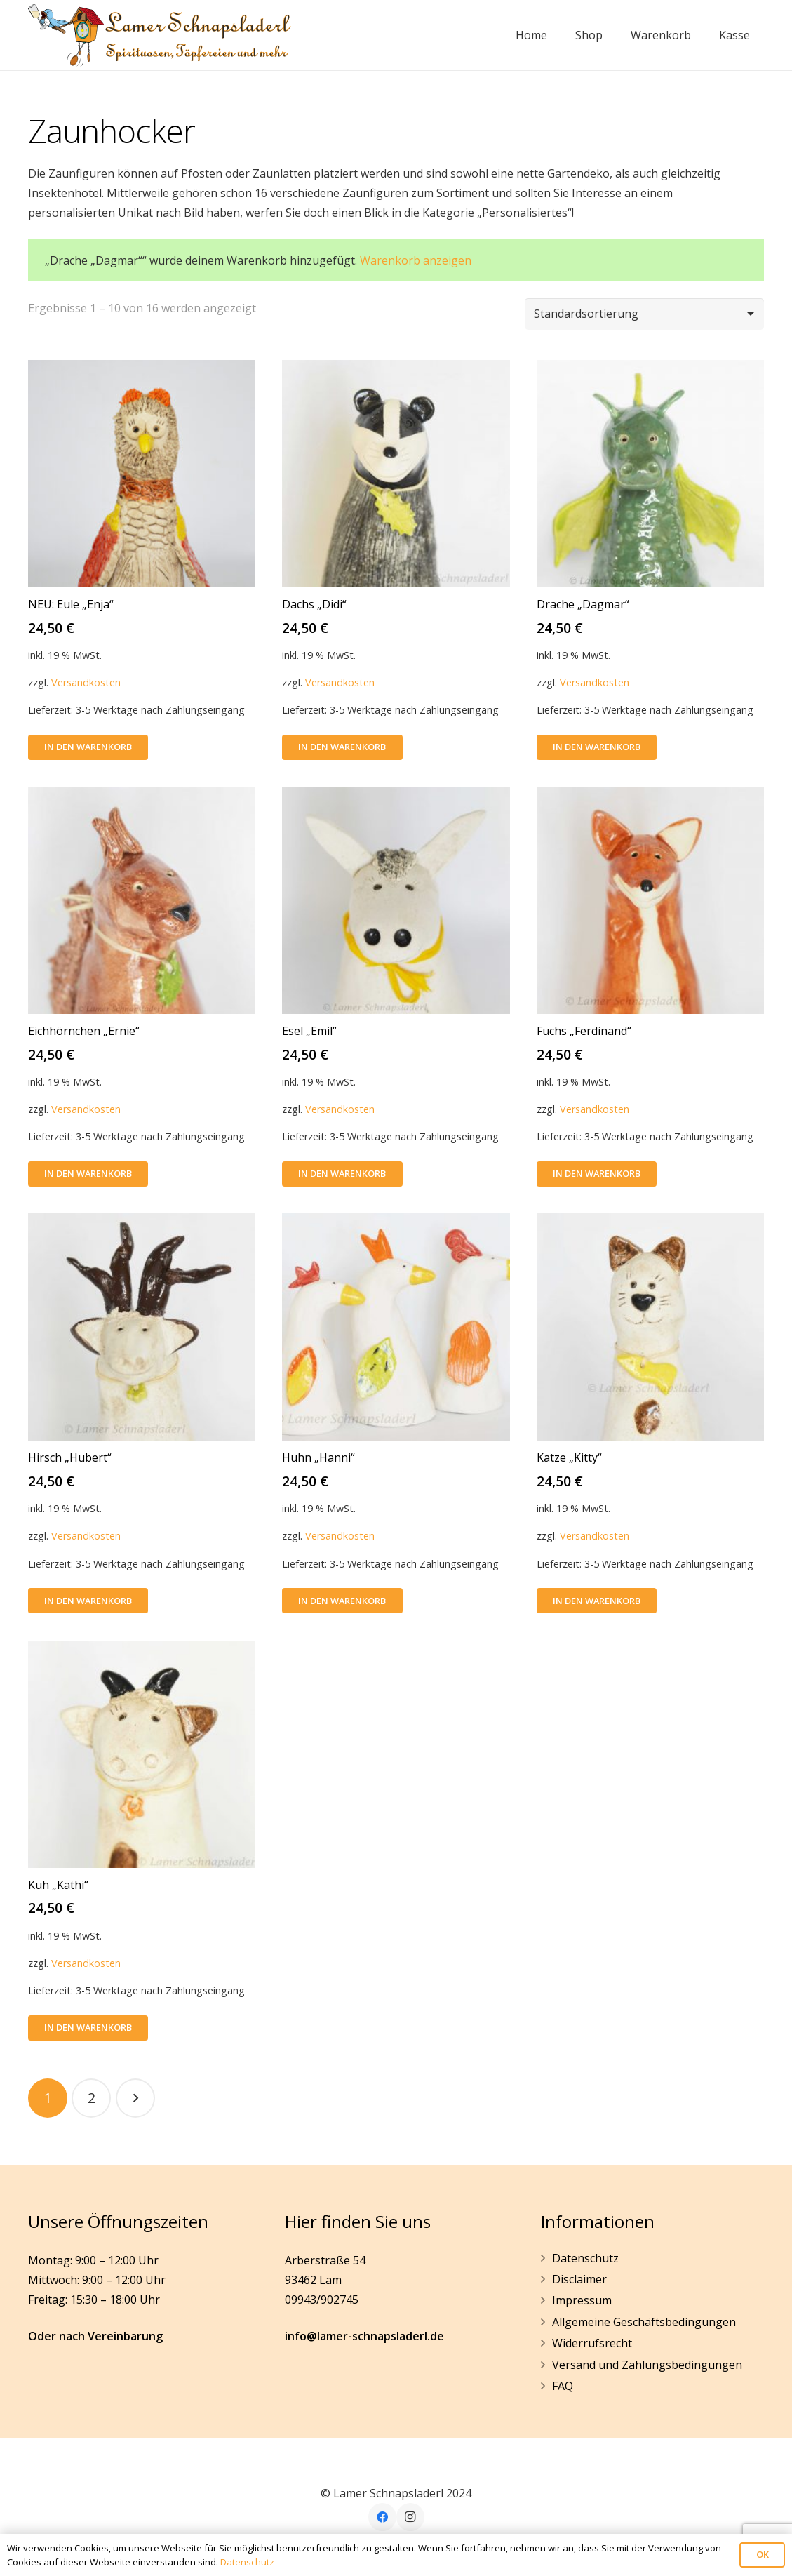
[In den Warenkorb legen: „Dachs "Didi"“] (342, 747)
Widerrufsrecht (592, 2343)
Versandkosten (86, 682)
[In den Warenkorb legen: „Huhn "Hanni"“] (342, 1600)
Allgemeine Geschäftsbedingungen (644, 2322)
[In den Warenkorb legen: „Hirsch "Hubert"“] (88, 1600)
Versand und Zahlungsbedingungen (647, 2365)
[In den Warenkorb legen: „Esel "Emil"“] (342, 1174)
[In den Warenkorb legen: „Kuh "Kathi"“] (88, 2028)
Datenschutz (585, 2258)
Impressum (582, 2300)
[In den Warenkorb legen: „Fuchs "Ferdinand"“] (597, 1174)
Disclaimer (579, 2279)
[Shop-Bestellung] (644, 314)
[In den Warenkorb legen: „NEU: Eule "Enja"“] (88, 747)
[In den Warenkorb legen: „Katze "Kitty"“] (597, 1600)
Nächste (135, 2098)
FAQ (562, 2386)
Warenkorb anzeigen (415, 260)
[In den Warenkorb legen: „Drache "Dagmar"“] (597, 747)
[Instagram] (410, 2517)
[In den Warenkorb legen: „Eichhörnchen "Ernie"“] (88, 1174)
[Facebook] (382, 2517)
